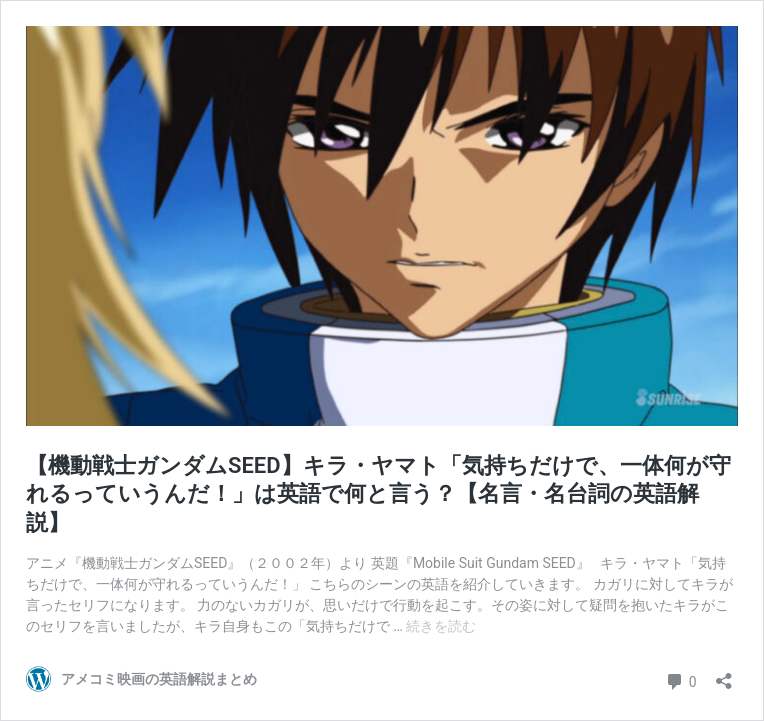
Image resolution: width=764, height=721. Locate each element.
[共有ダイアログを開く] (724, 674)
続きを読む (441, 626)
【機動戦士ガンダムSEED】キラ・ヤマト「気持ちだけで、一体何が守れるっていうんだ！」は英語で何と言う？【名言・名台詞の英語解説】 (378, 494)
